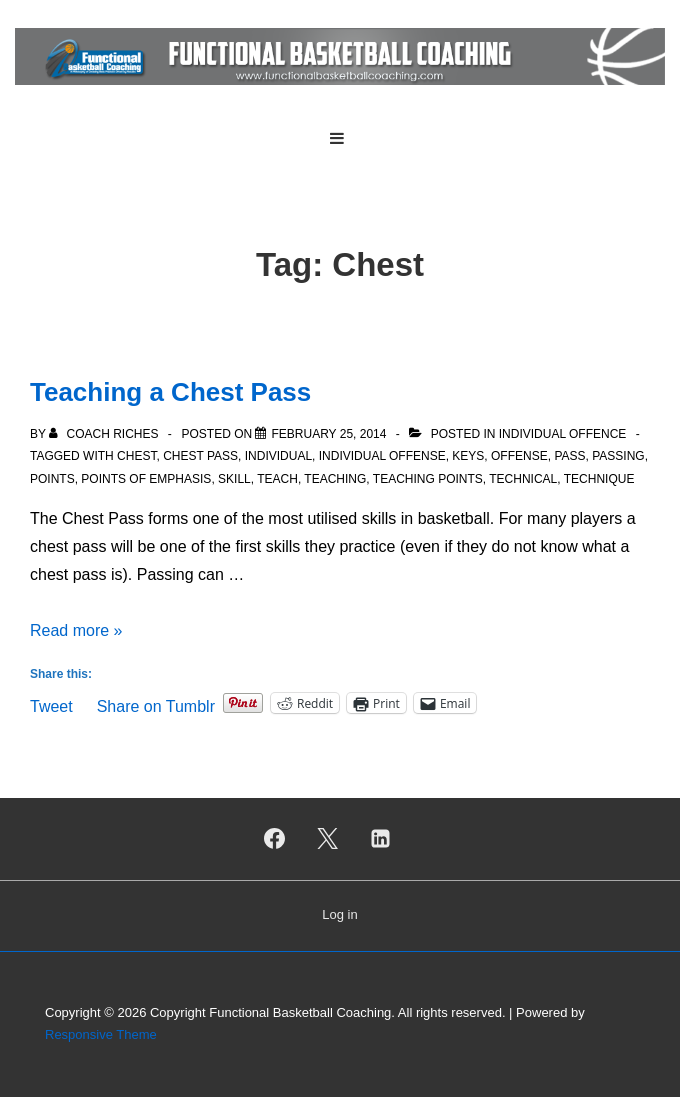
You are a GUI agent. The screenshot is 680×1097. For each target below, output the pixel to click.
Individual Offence (563, 434)
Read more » (76, 630)
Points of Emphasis (146, 479)
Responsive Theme (101, 1034)
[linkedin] (380, 839)
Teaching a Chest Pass (170, 392)
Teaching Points (428, 479)
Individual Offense (382, 456)
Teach (277, 479)
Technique (599, 479)
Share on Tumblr (156, 704)
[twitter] (328, 839)
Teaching (335, 479)
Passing (618, 456)
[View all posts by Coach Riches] (105, 434)
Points (52, 479)
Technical (523, 479)
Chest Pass (200, 456)
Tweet (51, 704)
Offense (519, 456)
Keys (468, 456)
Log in (339, 914)
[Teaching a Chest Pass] (328, 434)
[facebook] (275, 839)
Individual (278, 456)
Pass (569, 456)
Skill (234, 479)
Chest (136, 456)
